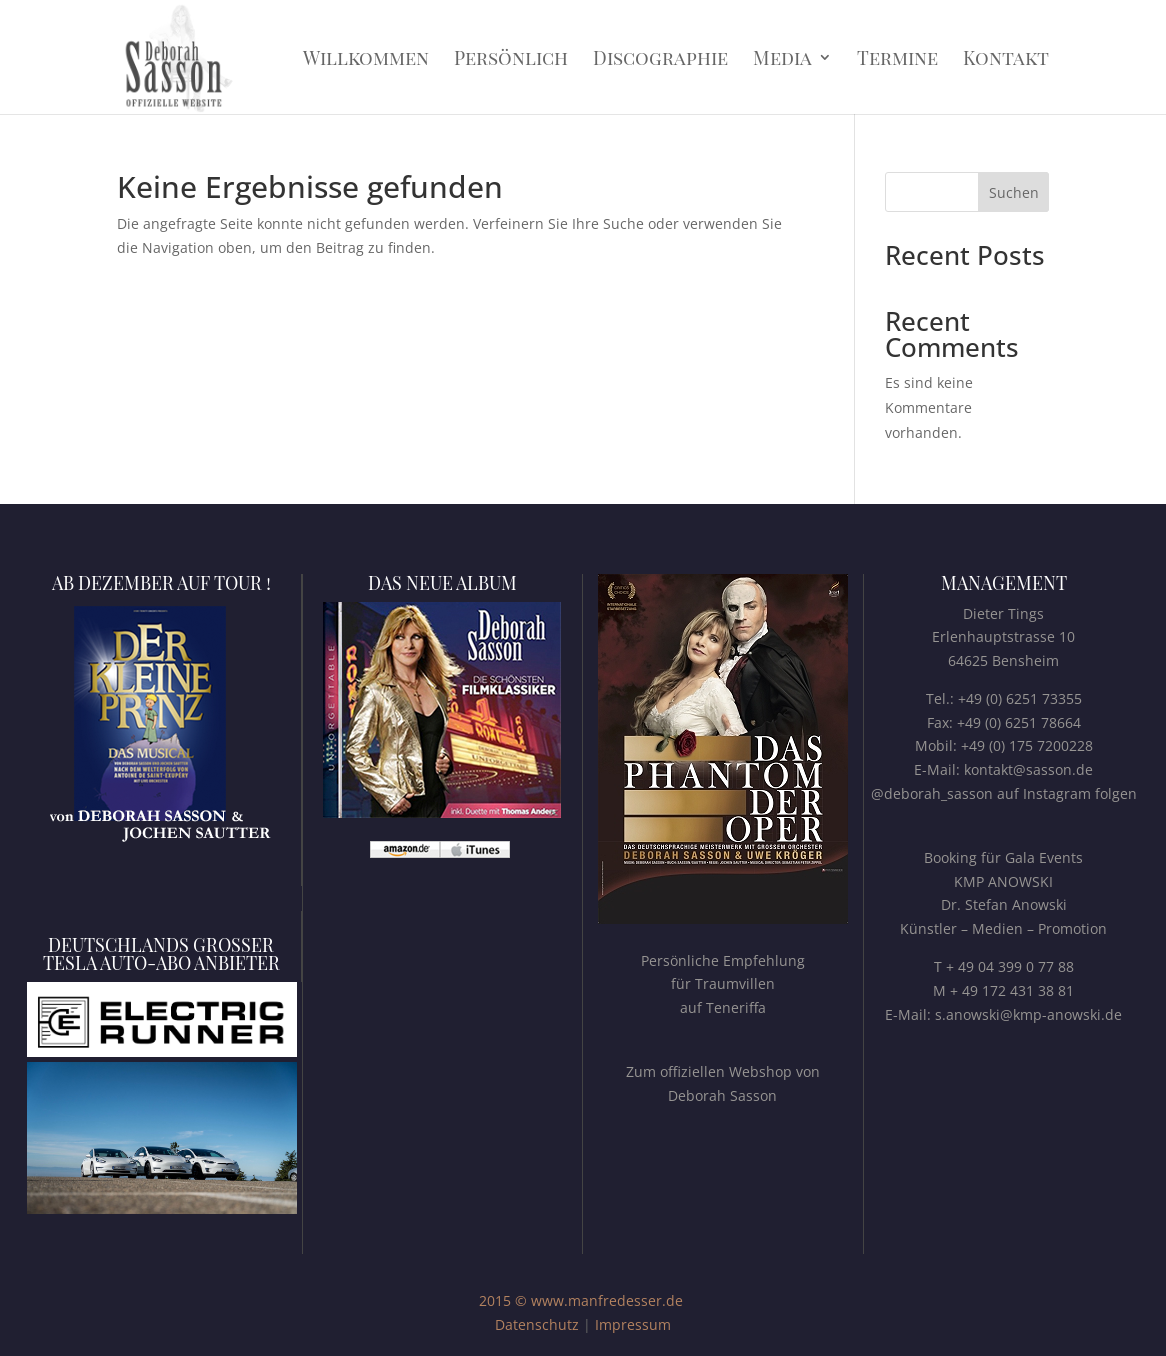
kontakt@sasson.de (1028, 769)
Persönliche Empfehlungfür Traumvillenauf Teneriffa (723, 984)
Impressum (633, 1324)
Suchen (1014, 192)
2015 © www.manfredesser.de (581, 1300)
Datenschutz (537, 1324)
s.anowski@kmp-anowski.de (1028, 1014)
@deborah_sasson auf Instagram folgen (1004, 793)
